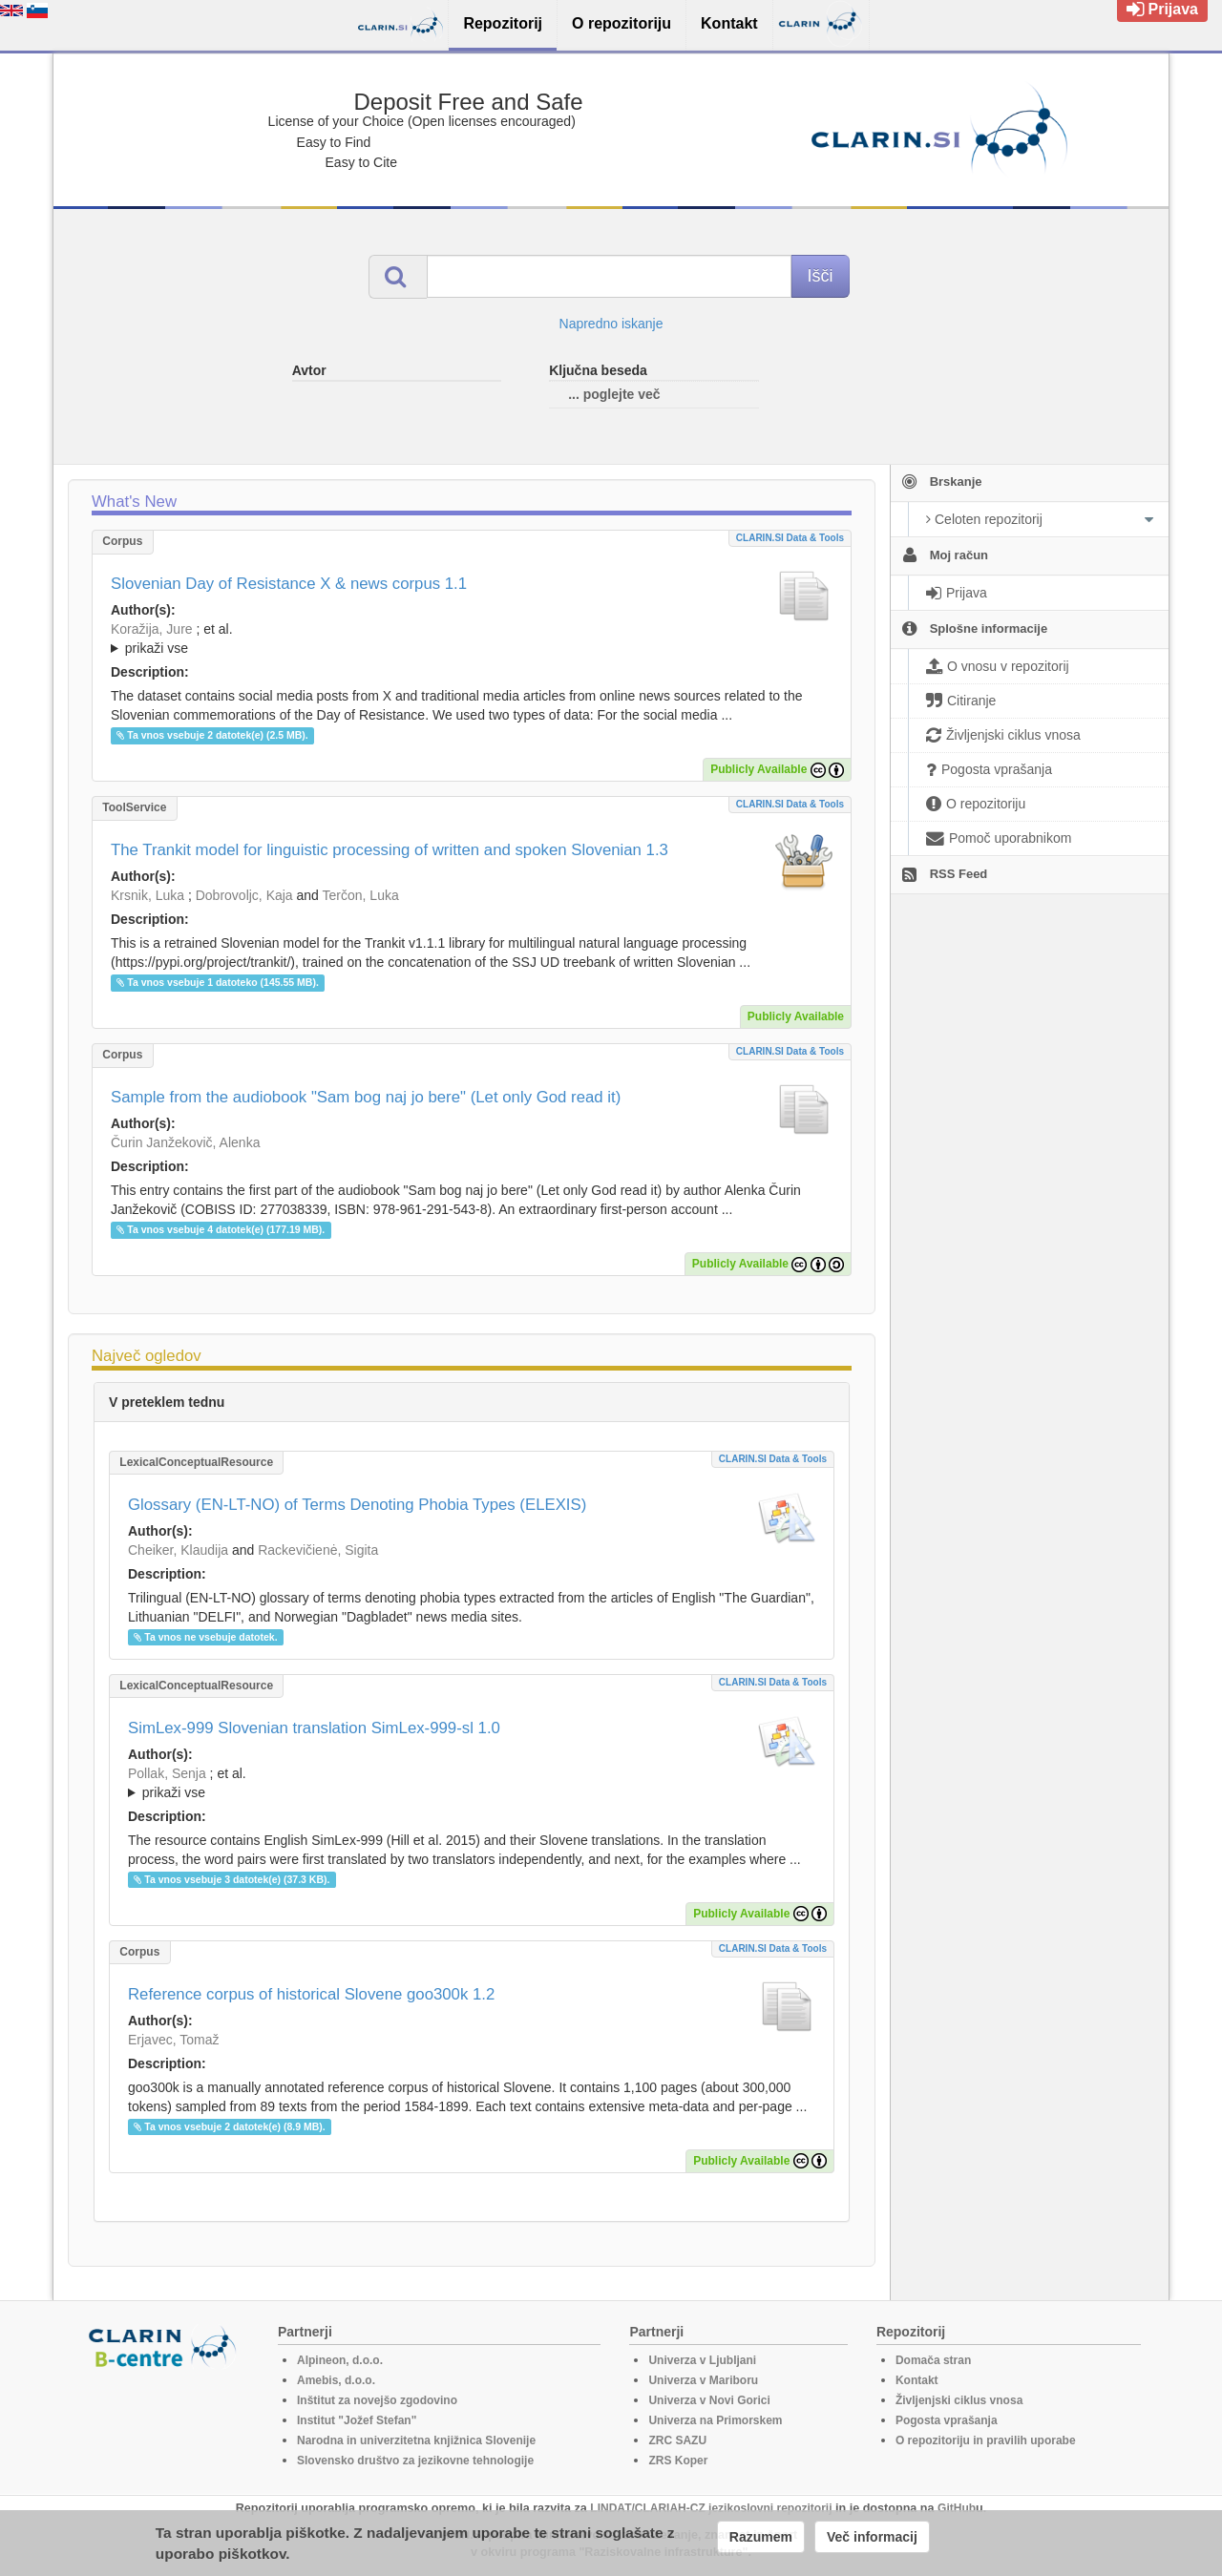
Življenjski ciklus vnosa (958, 2400)
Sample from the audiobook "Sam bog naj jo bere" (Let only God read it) (366, 1097)
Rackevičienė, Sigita (318, 1550)
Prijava (1162, 9)
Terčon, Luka (361, 895)
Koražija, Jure (152, 629)
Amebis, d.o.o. (336, 2380)
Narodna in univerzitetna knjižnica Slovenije (416, 2440)
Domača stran (933, 2360)
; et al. (471, 639)
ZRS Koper (677, 2460)
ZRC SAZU (677, 2440)
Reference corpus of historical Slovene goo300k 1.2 (311, 1994)
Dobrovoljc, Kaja (244, 895)
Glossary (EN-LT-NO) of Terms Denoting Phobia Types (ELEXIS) (357, 1505)
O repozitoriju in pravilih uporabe (985, 2440)
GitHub (957, 2508)
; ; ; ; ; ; (471, 638)
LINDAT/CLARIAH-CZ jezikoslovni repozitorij (711, 2508)
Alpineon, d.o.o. (340, 2360)
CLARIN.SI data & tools (790, 538)
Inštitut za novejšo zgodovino (377, 2400)
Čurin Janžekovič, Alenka (185, 1142)
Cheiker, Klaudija (178, 1550)
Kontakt (916, 2380)
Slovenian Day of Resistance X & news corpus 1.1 (289, 584)
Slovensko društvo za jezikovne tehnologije (415, 2460)
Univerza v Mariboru (703, 2380)
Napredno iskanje (611, 323)
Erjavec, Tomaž (173, 2039)
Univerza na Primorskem (715, 2420)
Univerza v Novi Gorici (708, 2400)
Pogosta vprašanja (946, 2420)
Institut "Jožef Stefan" (356, 2420)
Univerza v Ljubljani (702, 2360)
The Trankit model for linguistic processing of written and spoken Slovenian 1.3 (389, 850)
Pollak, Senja (167, 1773)
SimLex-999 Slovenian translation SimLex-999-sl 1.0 (314, 1728)
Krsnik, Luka (147, 895)
